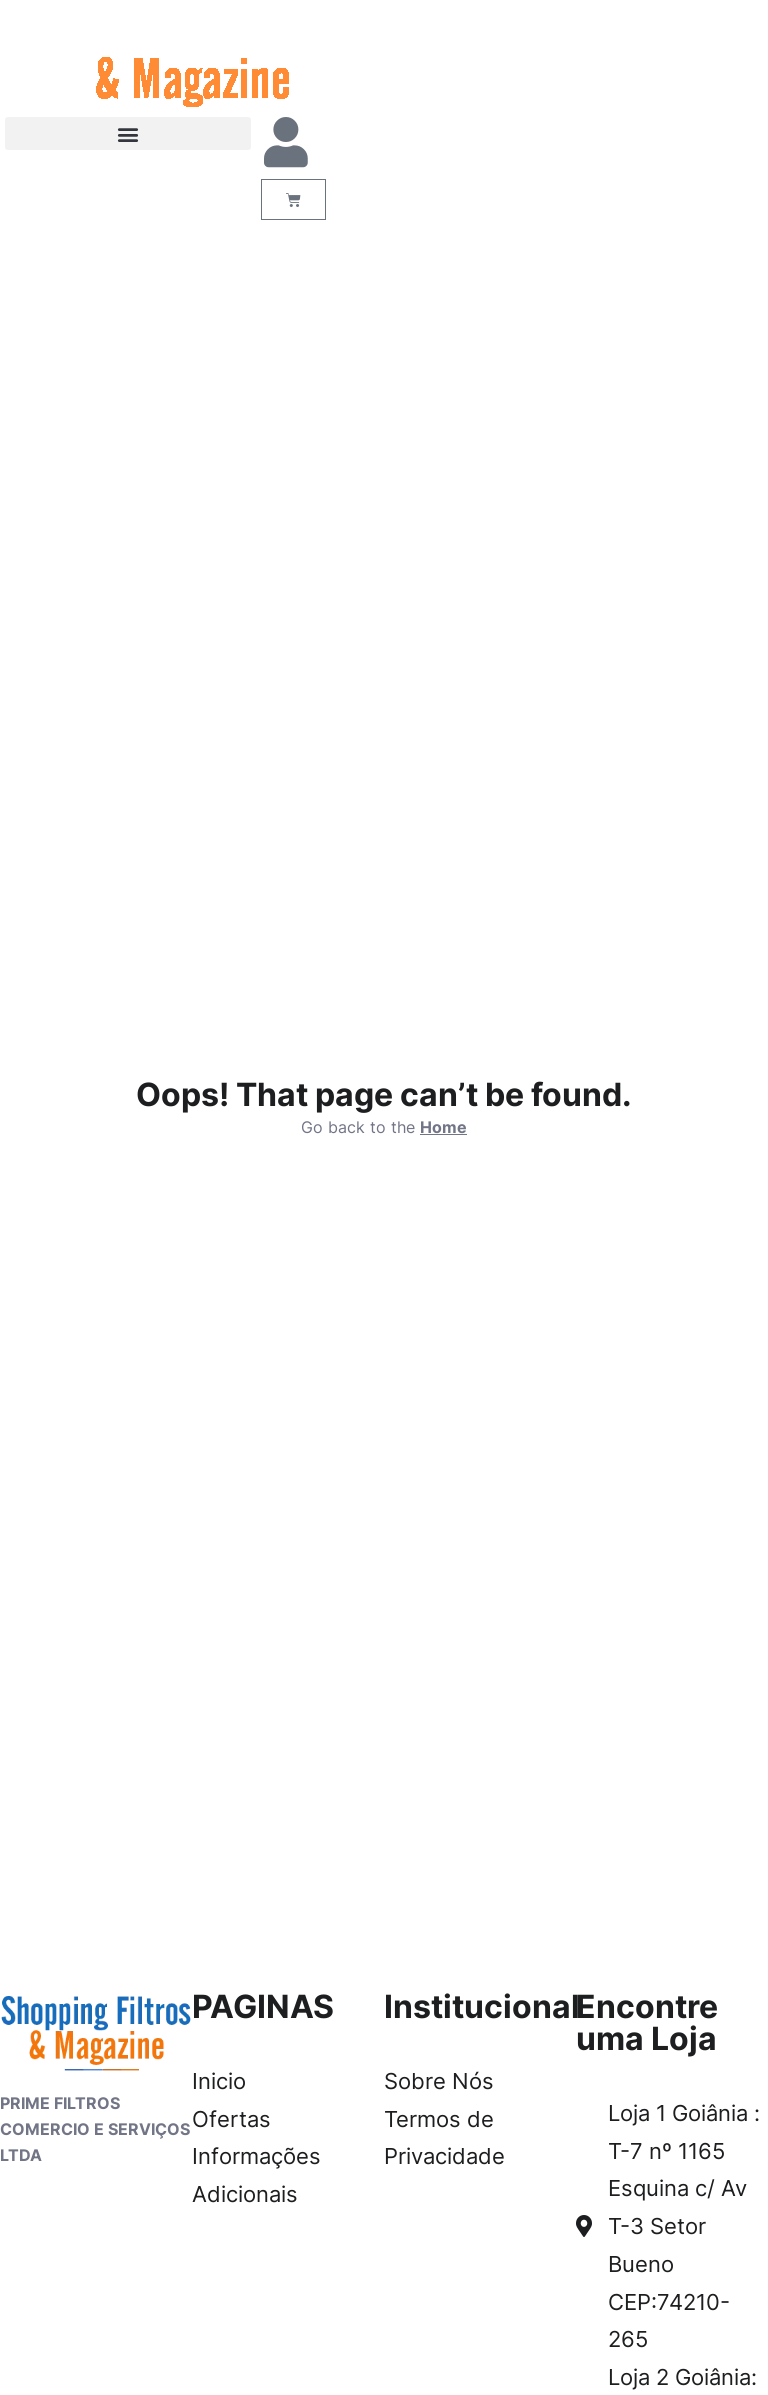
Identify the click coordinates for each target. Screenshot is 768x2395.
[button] (128, 133)
